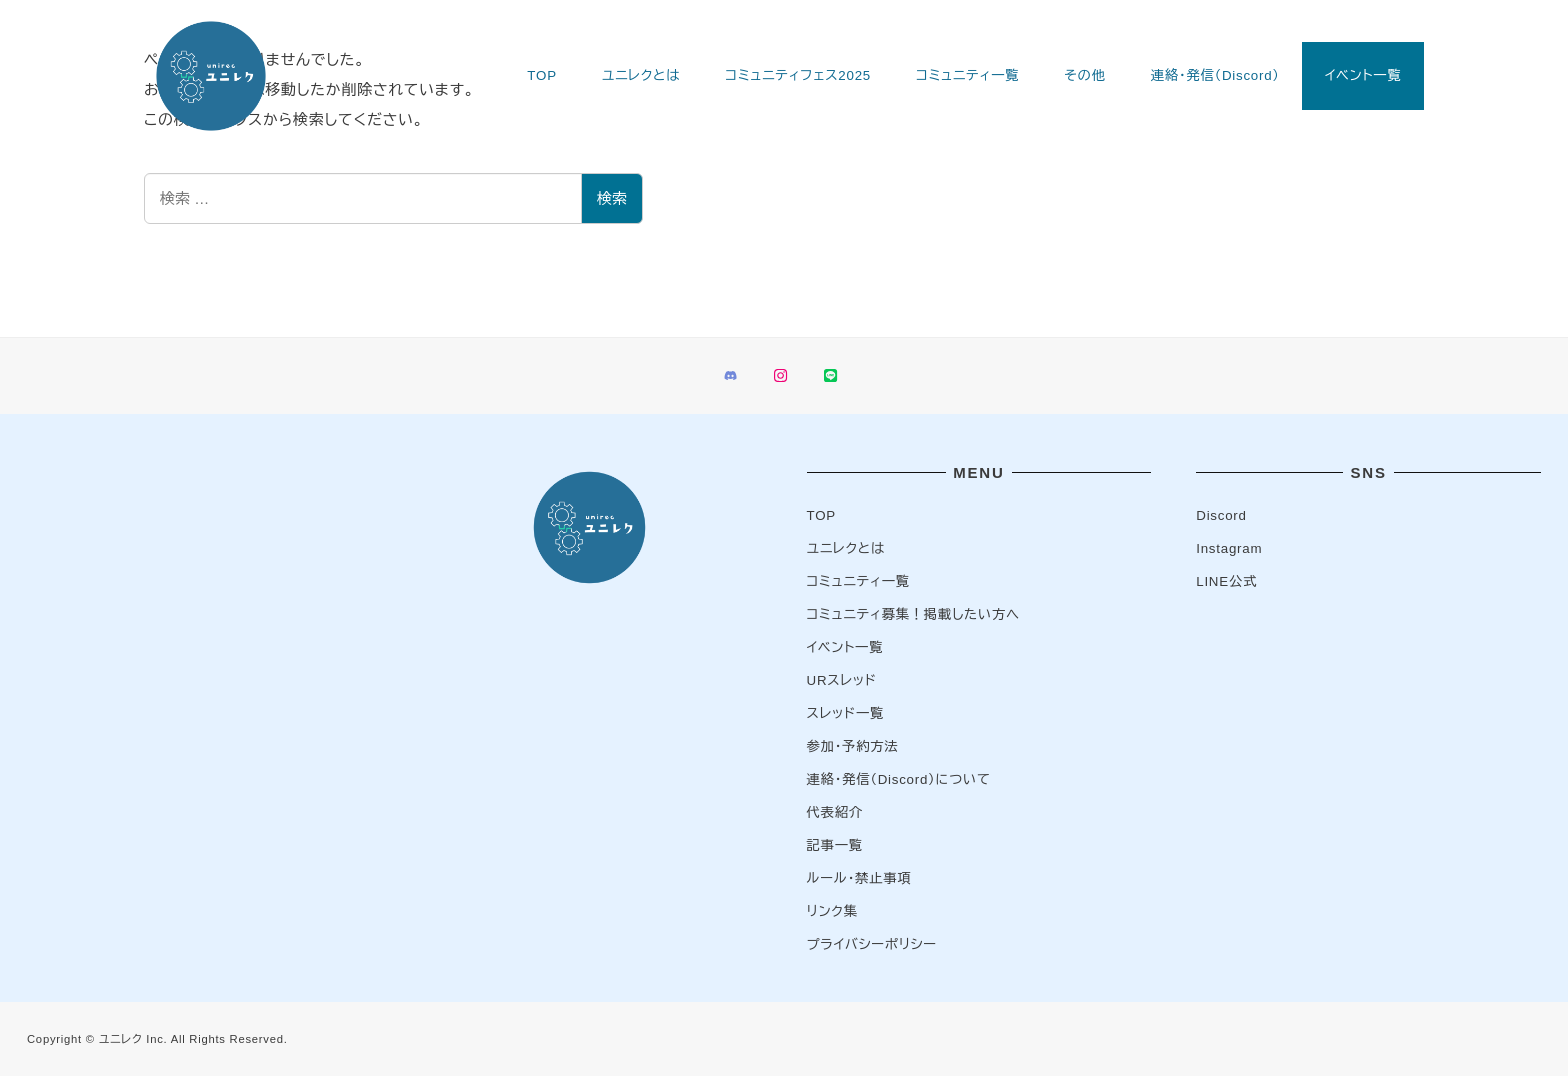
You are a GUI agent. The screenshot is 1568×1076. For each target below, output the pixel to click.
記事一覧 (835, 845)
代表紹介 (835, 812)
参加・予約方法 (853, 746)
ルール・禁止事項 (859, 878)
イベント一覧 (845, 647)
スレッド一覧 (846, 713)
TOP (821, 515)
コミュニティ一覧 (858, 581)
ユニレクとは (846, 548)
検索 (612, 198)
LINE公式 (1226, 581)
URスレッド (842, 680)
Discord (1221, 515)
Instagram (1229, 548)
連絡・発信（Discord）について (899, 779)
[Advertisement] (199, 599)
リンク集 (832, 911)
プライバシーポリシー (872, 944)
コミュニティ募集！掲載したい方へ (913, 614)
